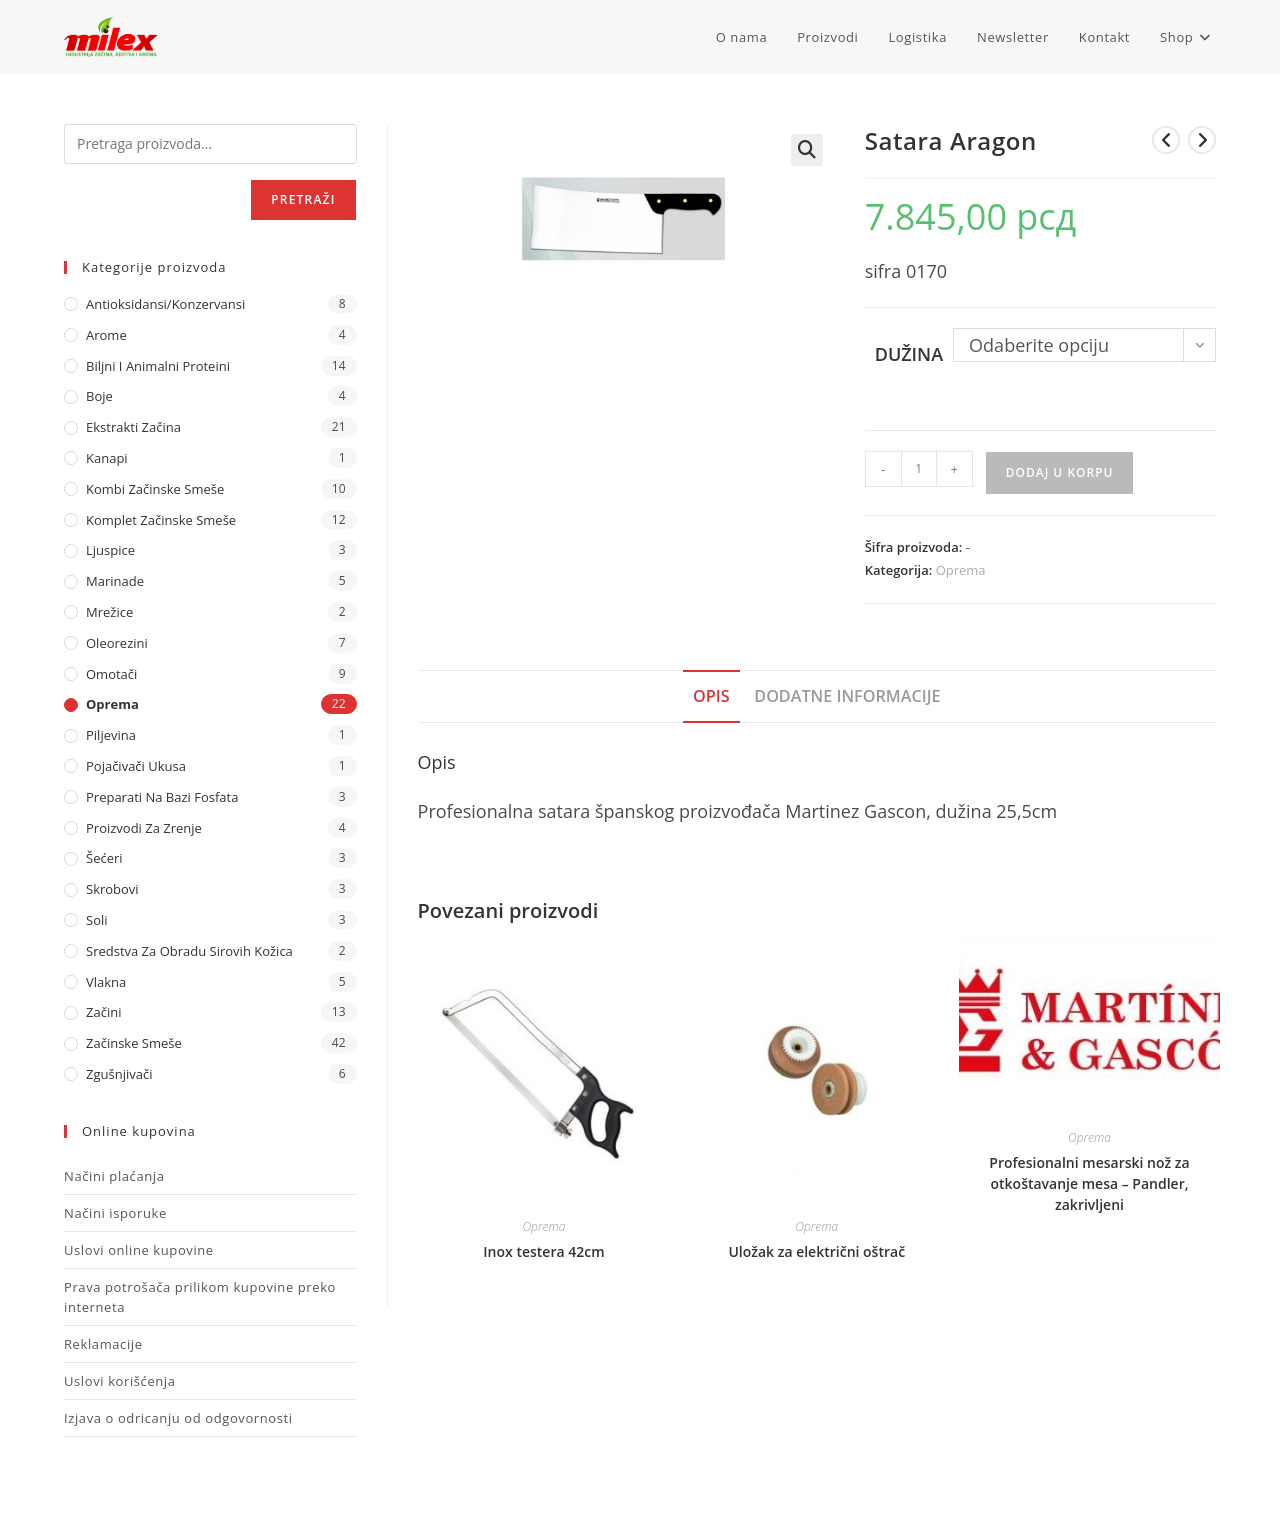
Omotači (111, 674)
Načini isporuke (115, 1213)
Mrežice (109, 612)
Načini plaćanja (114, 1176)
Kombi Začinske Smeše (155, 489)
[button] (807, 150)
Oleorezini (117, 643)
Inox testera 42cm (543, 1251)
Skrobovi (112, 889)
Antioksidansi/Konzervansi (165, 304)
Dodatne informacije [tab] (847, 696)
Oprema (961, 570)
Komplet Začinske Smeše (161, 520)
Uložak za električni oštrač (816, 1251)
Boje (99, 396)
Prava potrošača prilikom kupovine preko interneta (200, 1297)
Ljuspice (110, 550)
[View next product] (1202, 140)
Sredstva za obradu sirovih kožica (189, 951)
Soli (97, 920)
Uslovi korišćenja (120, 1381)
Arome (106, 335)
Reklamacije (103, 1344)
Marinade (115, 581)
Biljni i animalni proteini (158, 366)
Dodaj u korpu (1060, 472)
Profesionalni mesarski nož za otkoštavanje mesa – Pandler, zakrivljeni (1089, 1183)
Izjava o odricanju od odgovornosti (178, 1418)
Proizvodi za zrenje (144, 828)
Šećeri (104, 858)
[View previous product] (1166, 140)
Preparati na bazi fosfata (162, 797)
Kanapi (107, 458)
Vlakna (106, 982)
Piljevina (111, 735)
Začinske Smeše (134, 1043)
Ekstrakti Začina (133, 427)
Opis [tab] (711, 696)
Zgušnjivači (119, 1074)
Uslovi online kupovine (139, 1250)
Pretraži (303, 199)
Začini (103, 1012)
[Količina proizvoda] (919, 469)
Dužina (909, 354)
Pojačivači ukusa (136, 766)
